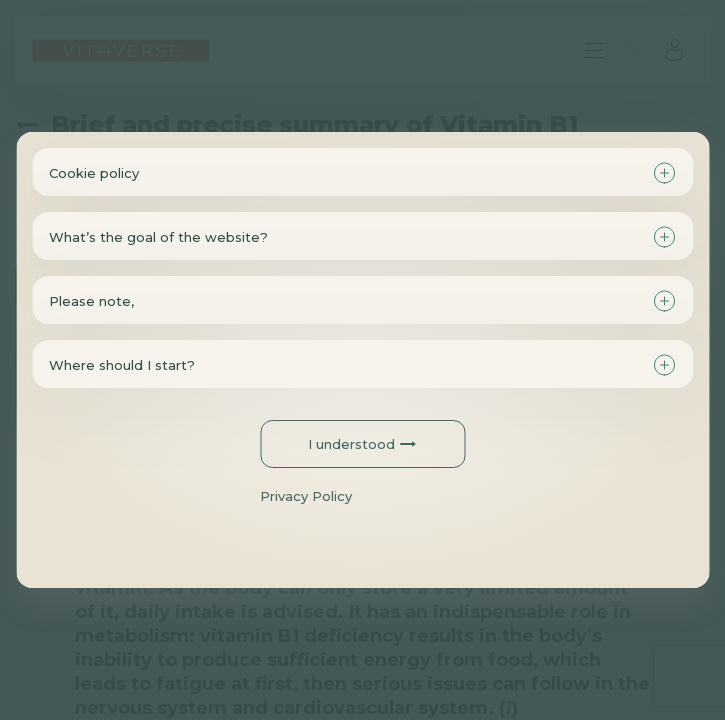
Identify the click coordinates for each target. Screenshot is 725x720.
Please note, (91, 301)
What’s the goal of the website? (158, 237)
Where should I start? (122, 365)
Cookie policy (94, 173)
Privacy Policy (306, 496)
